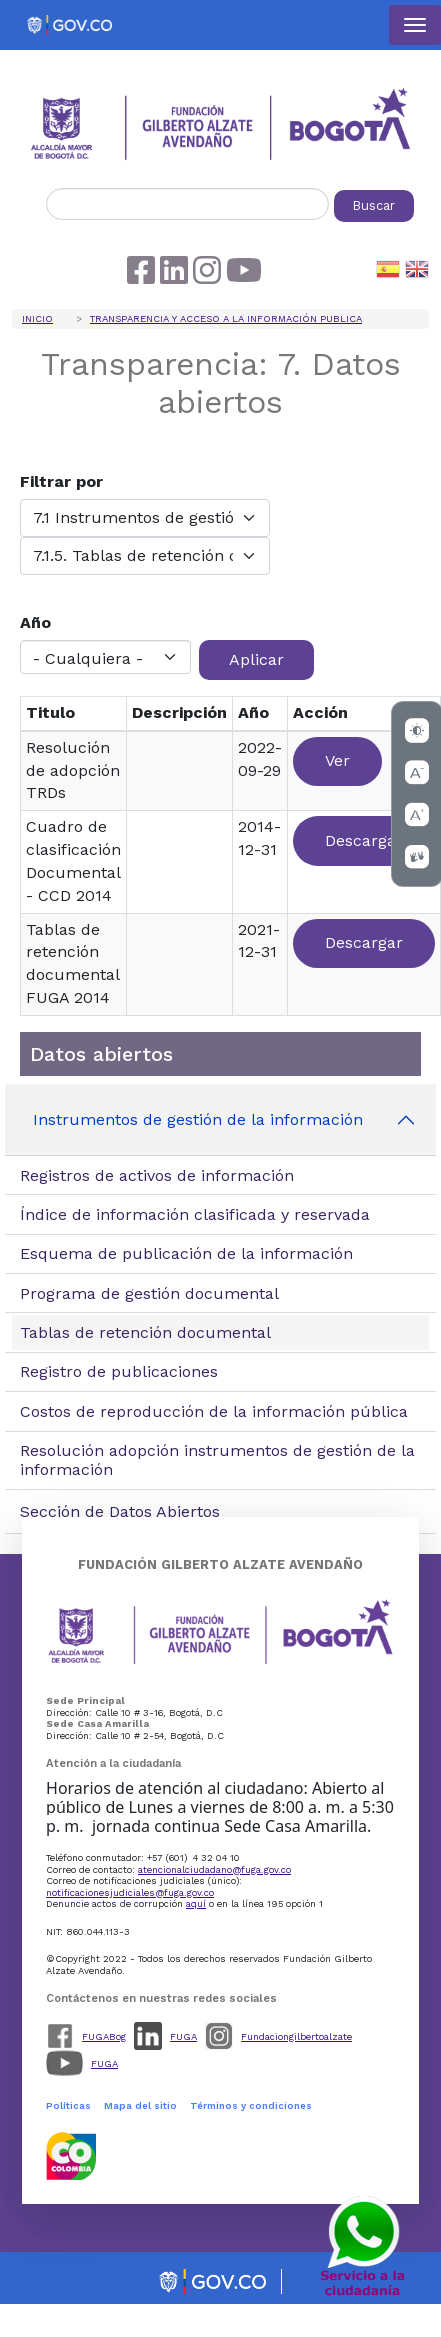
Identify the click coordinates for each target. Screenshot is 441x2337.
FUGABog (104, 2036)
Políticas (68, 2105)
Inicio (37, 318)
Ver (337, 760)
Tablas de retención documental (145, 1332)
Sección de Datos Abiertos (120, 1511)
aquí (196, 1903)
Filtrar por (61, 481)
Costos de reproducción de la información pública (214, 1411)
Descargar (364, 840)
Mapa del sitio (140, 2105)
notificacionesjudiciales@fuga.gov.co (130, 1892)
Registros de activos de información (157, 1175)
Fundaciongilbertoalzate (296, 2036)
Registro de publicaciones (119, 1371)
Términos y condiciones (251, 2105)
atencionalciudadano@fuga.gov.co (214, 1869)
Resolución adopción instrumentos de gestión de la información (217, 1460)
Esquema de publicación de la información (186, 1253)
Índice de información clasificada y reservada (195, 1214)
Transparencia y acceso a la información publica (226, 318)
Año (35, 622)
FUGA (183, 2036)
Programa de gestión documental (149, 1293)
